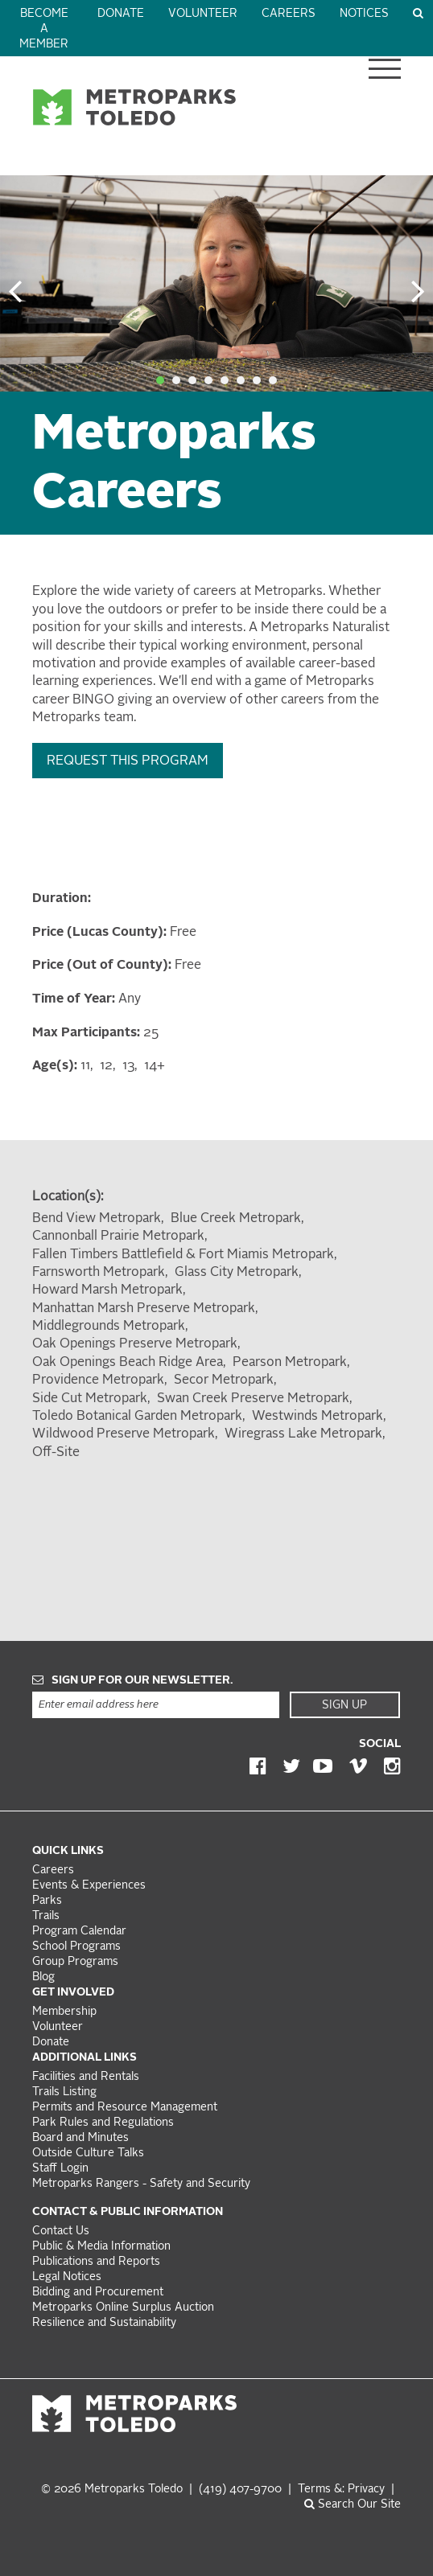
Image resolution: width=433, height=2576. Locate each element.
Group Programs (75, 1962)
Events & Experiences (89, 1886)
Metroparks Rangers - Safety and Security (141, 2184)
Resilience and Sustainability (104, 2323)
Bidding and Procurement (97, 2292)
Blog (43, 1977)
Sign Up (344, 1705)
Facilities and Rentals (85, 2077)
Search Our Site (352, 2505)
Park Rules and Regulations (103, 2123)
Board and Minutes (80, 2138)
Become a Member (43, 29)
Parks (47, 1901)
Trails (46, 1916)
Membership (66, 2012)
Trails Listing (64, 2092)
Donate (120, 14)
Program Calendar (79, 1931)
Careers (288, 14)
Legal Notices (66, 2277)
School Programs (76, 1947)
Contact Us (60, 2231)
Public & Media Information (101, 2247)
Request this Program (127, 761)
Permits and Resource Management (124, 2107)
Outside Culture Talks (88, 2153)
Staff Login (60, 2169)
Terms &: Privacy (341, 2489)
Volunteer (202, 14)
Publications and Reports (96, 2262)
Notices (364, 14)
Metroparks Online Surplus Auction (123, 2308)
